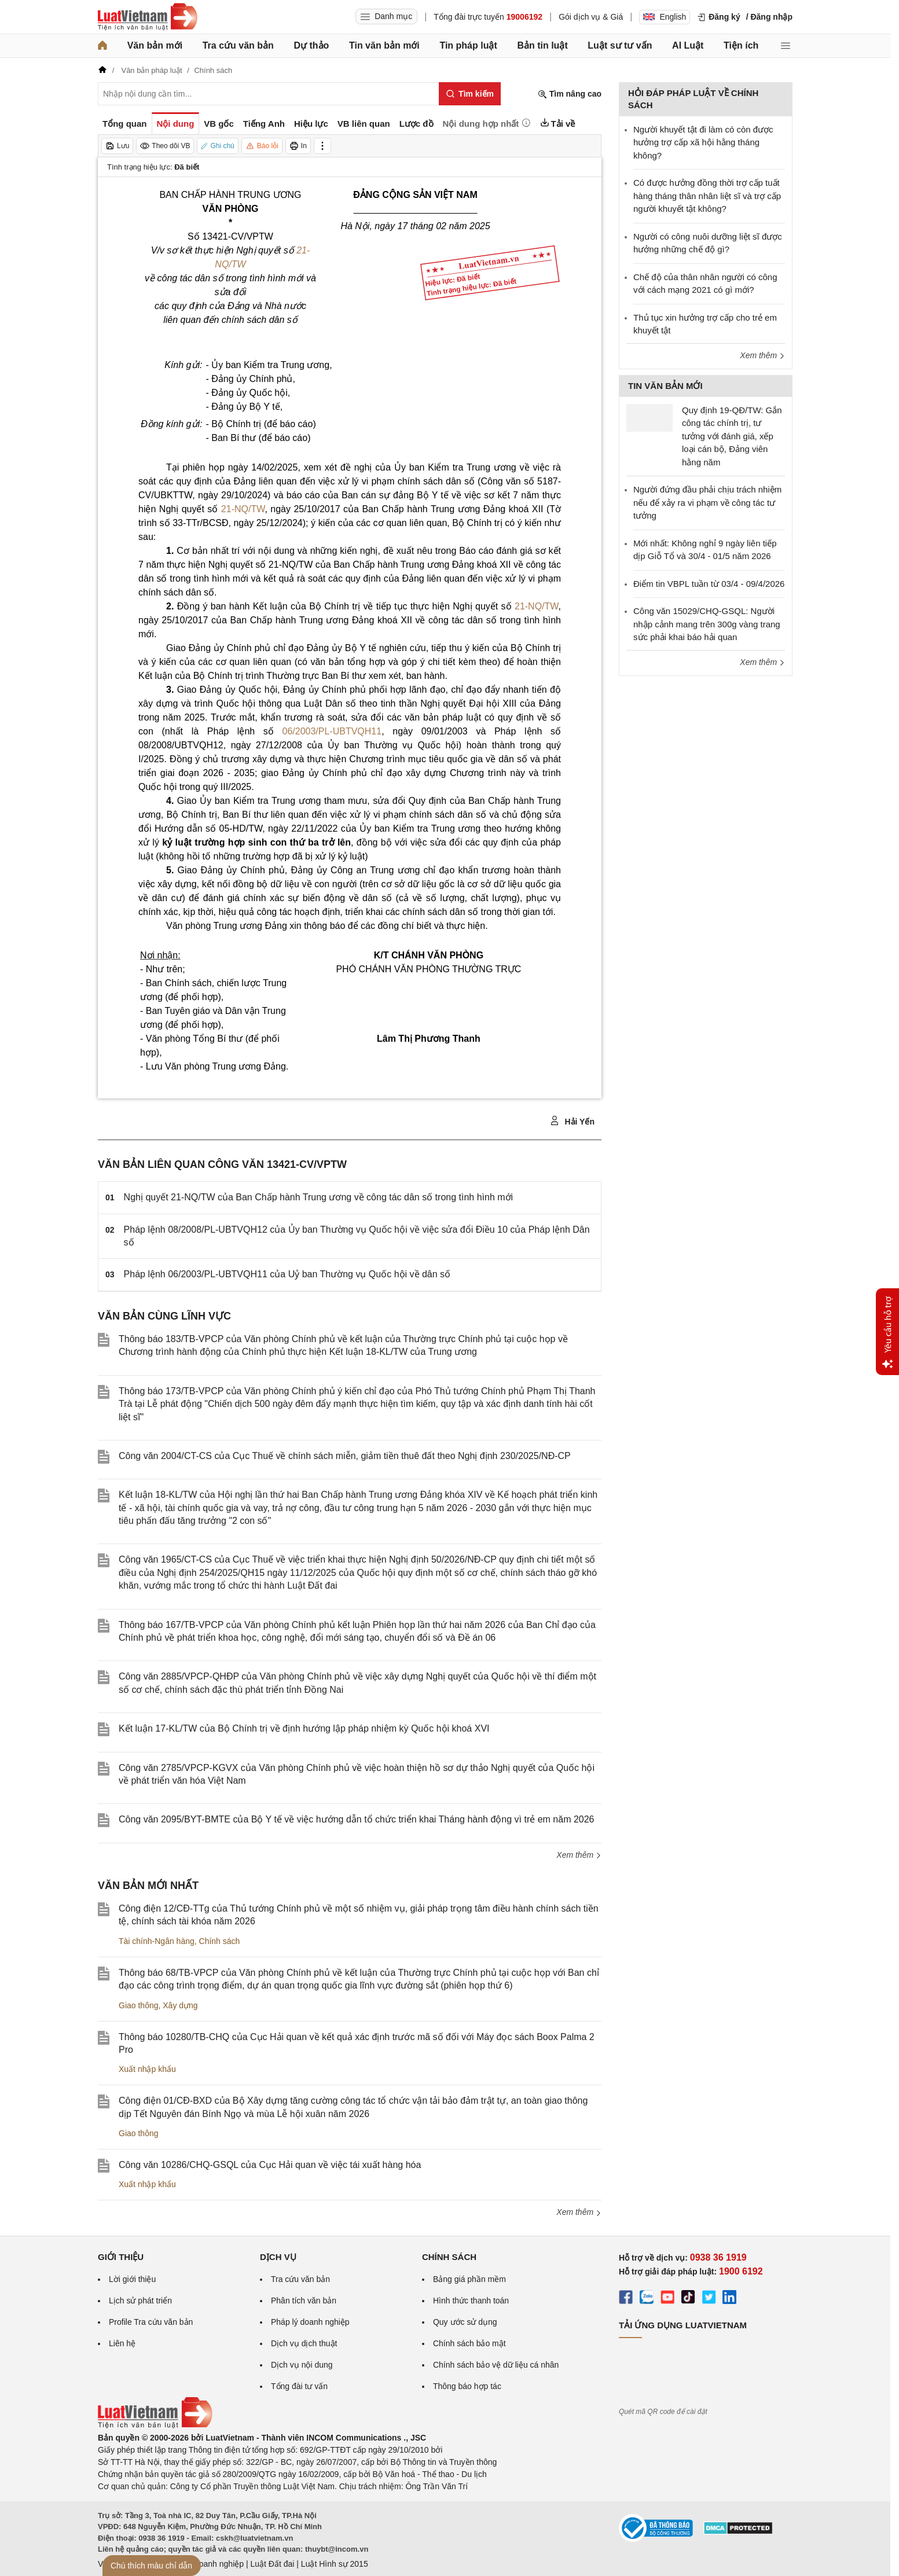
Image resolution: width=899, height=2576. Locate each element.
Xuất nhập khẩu (147, 2069)
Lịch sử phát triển (140, 2300)
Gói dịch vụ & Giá (591, 16)
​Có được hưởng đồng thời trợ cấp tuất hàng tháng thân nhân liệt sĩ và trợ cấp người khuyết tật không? (707, 196)
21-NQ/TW (243, 509)
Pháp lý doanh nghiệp (310, 2322)
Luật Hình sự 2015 (334, 2563)
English (664, 16)
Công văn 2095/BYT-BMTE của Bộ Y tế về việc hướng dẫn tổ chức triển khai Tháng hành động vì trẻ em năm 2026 (357, 1819)
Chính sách (219, 1941)
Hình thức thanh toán (471, 2300)
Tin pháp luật (468, 45)
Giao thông (139, 2005)
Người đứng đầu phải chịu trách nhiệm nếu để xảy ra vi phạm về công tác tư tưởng (707, 502)
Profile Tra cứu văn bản (151, 2322)
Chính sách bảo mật (469, 2343)
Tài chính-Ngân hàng (157, 1941)
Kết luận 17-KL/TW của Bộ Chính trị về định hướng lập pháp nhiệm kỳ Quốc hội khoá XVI (304, 1728)
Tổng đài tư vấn (299, 2386)
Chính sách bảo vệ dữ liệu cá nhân (496, 2364)
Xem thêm (578, 1855)
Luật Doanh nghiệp (209, 2563)
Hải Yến (572, 1121)
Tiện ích (741, 45)
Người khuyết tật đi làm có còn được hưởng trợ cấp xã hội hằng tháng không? (703, 142)
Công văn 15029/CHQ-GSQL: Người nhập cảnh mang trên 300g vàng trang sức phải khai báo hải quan (706, 624)
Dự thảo (311, 45)
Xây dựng (180, 2005)
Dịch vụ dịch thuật (304, 2343)
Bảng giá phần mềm (469, 2279)
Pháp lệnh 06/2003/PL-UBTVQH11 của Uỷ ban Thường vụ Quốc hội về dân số (287, 1274)
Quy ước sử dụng (465, 2322)
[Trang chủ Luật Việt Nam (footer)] (155, 2425)
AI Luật (687, 45)
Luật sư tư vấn (620, 45)
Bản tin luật (542, 45)
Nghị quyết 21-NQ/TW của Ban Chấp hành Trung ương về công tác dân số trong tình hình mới (318, 1197)
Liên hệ (122, 2343)
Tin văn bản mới (384, 45)
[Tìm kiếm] (470, 93)
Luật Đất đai (272, 2563)
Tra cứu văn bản (238, 45)
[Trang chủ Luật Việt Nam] (147, 17)
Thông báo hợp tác (467, 2386)
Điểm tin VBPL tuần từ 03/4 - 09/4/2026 (708, 584)
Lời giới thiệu (132, 2279)
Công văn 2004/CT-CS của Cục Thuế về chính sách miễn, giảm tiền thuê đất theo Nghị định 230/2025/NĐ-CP (345, 1456)
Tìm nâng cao (569, 94)
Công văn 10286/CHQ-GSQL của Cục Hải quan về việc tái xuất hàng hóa (270, 2165)
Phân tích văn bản (303, 2300)
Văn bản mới (154, 45)
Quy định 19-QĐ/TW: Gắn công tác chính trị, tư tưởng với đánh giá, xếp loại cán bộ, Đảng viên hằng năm (732, 436)
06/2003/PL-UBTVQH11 (332, 731)
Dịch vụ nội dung (302, 2364)
